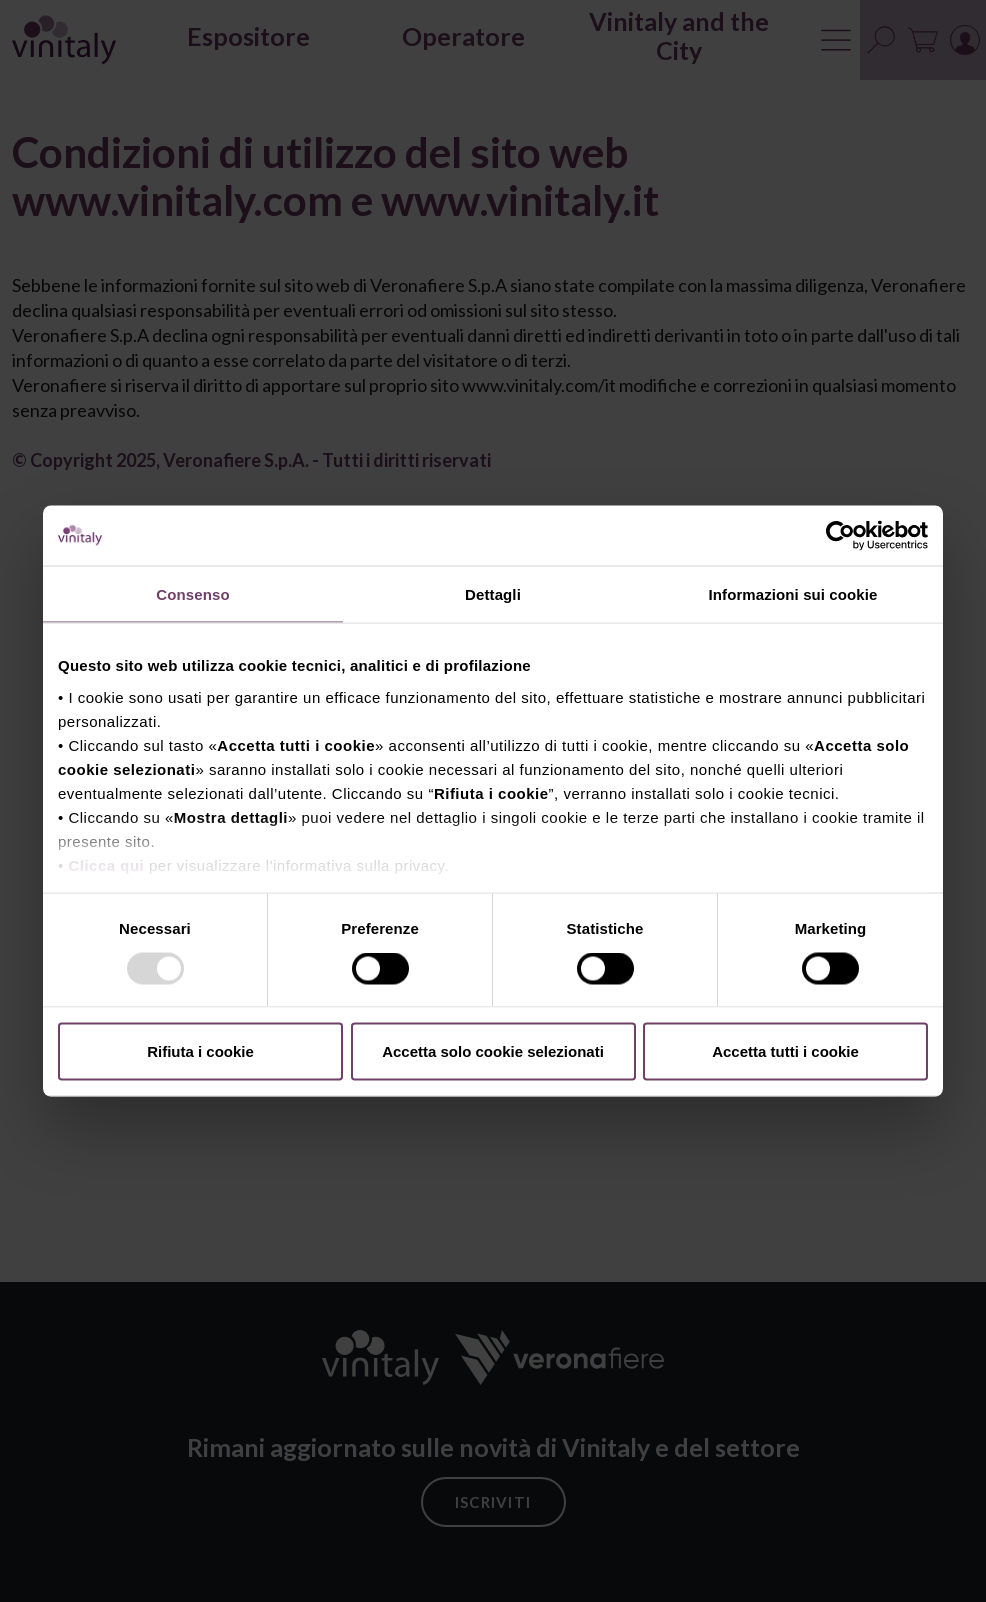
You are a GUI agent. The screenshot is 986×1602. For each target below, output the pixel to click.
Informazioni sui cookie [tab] (793, 594)
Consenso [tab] (192, 594)
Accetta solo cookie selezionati (493, 1051)
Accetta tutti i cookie (785, 1051)
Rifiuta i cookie (200, 1051)
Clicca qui (106, 864)
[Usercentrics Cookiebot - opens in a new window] (840, 536)
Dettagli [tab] (493, 594)
